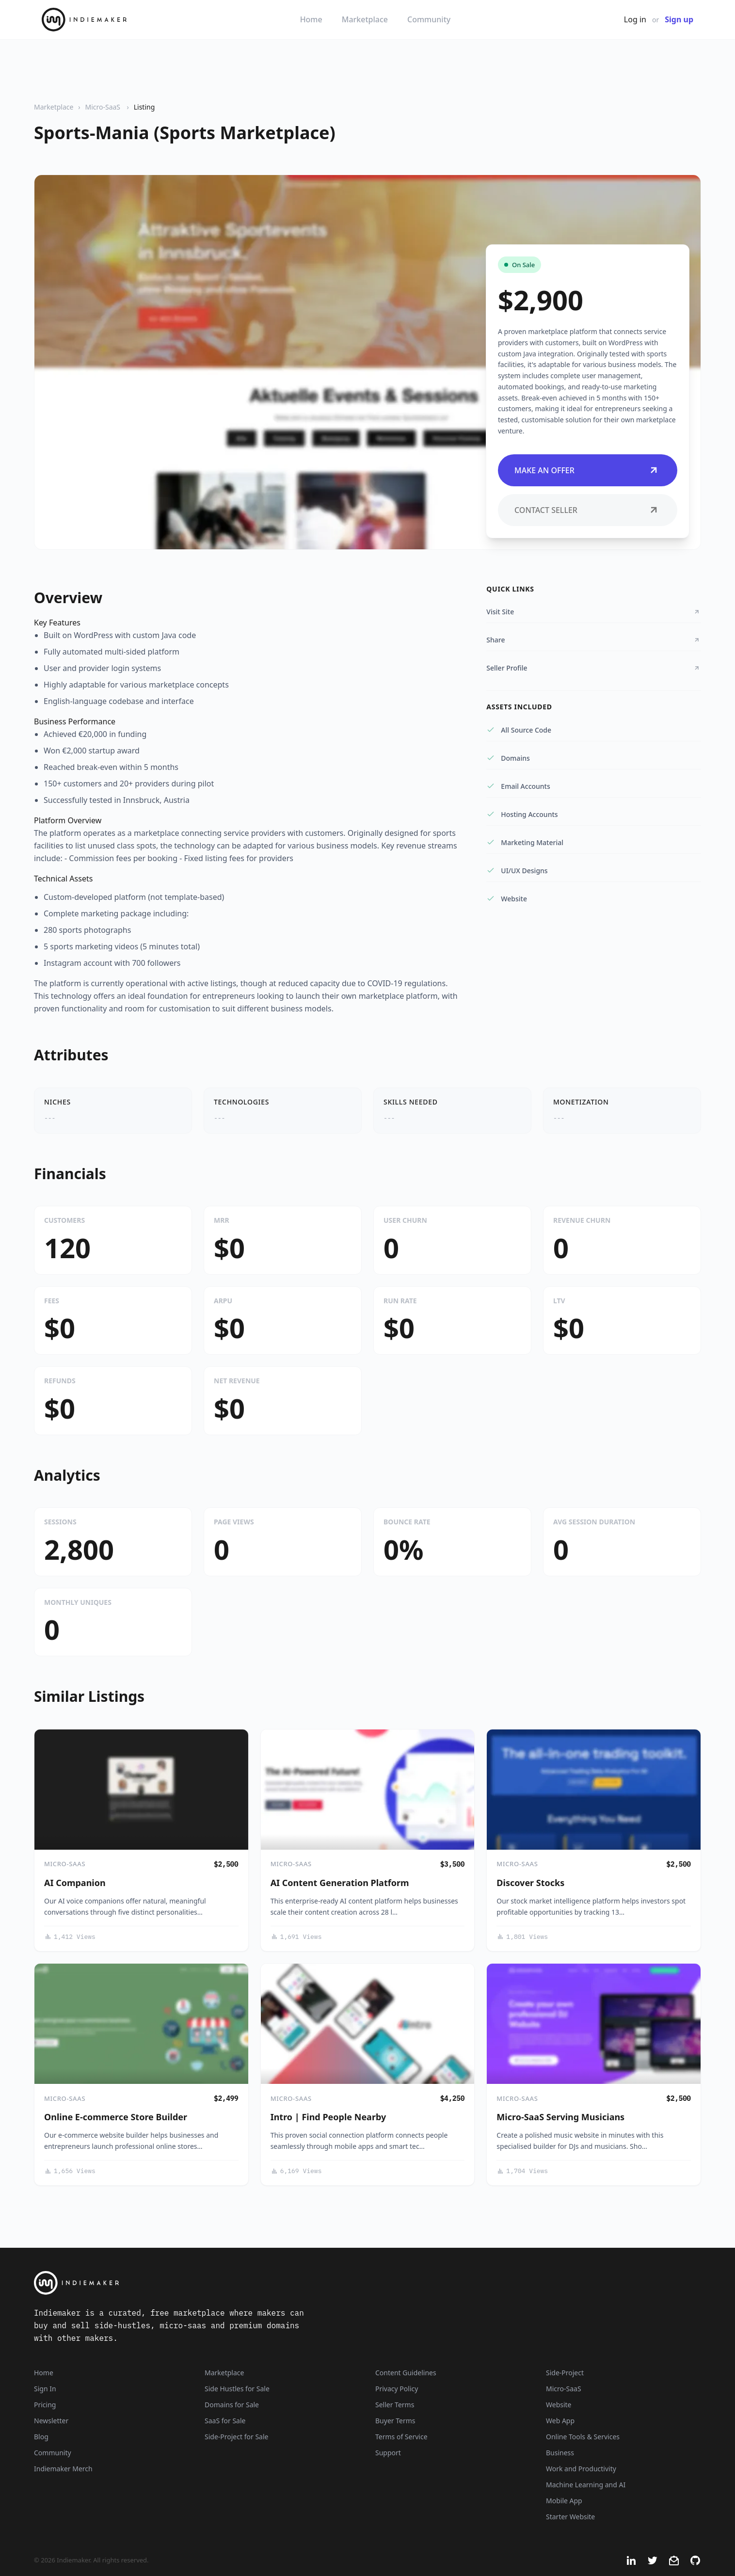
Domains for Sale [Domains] (232, 2404)
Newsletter (51, 2420)
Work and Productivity (581, 2468)
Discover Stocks (530, 1882)
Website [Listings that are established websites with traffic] (559, 2404)
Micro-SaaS (103, 107)
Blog (41, 2436)
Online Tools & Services (583, 2436)
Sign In (45, 2388)
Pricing (45, 2404)
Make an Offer (587, 470)
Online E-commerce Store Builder (115, 2117)
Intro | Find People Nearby (328, 2117)
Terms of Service (401, 2436)
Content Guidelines (405, 2372)
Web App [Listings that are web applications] (560, 2420)
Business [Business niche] (560, 2452)
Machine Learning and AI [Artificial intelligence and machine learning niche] (585, 2484)
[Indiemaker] (251, 2283)
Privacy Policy (396, 2388)
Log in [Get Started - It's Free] (635, 19)
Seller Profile (593, 667)
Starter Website (570, 2516)
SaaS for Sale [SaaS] (225, 2420)
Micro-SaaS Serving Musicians (560, 2117)
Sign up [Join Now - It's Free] (679, 19)
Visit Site (593, 611)
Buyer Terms (395, 2420)
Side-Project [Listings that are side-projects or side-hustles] (565, 2372)
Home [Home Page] (43, 2372)
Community (428, 19)
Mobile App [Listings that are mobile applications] (564, 2500)
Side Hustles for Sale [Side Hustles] (237, 2388)
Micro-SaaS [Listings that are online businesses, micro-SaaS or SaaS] (563, 2388)
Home (311, 19)
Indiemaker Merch (63, 2468)
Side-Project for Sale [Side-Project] (236, 2436)
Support (388, 2452)
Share (593, 639)
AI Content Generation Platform (340, 1882)
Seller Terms (394, 2404)
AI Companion (75, 1882)
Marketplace (365, 19)
